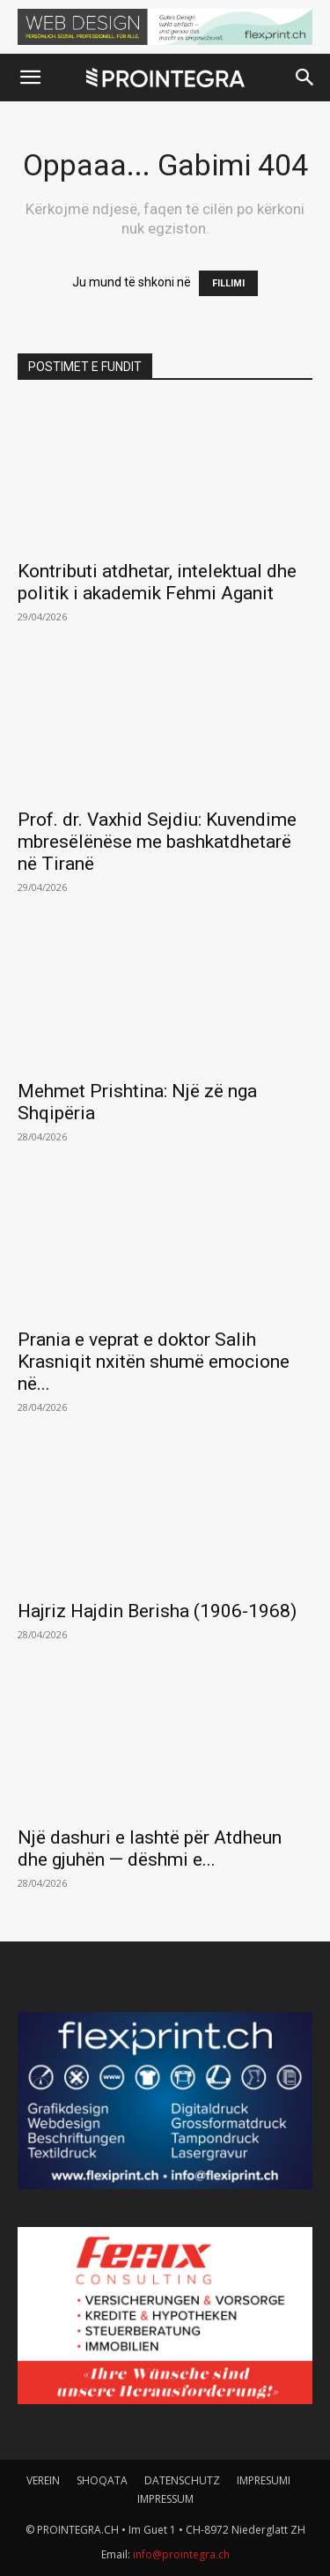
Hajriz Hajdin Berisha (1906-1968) (157, 1611)
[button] (30, 77)
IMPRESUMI (263, 2480)
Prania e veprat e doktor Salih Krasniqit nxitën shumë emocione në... (154, 1361)
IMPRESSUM (165, 2498)
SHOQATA (102, 2480)
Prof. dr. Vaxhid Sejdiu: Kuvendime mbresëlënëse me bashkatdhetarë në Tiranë (157, 841)
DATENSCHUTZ (182, 2480)
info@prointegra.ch (181, 2554)
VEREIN (43, 2480)
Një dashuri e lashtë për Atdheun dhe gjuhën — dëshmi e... (150, 1848)
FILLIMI (228, 283)
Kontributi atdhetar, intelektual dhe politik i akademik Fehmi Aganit (157, 582)
